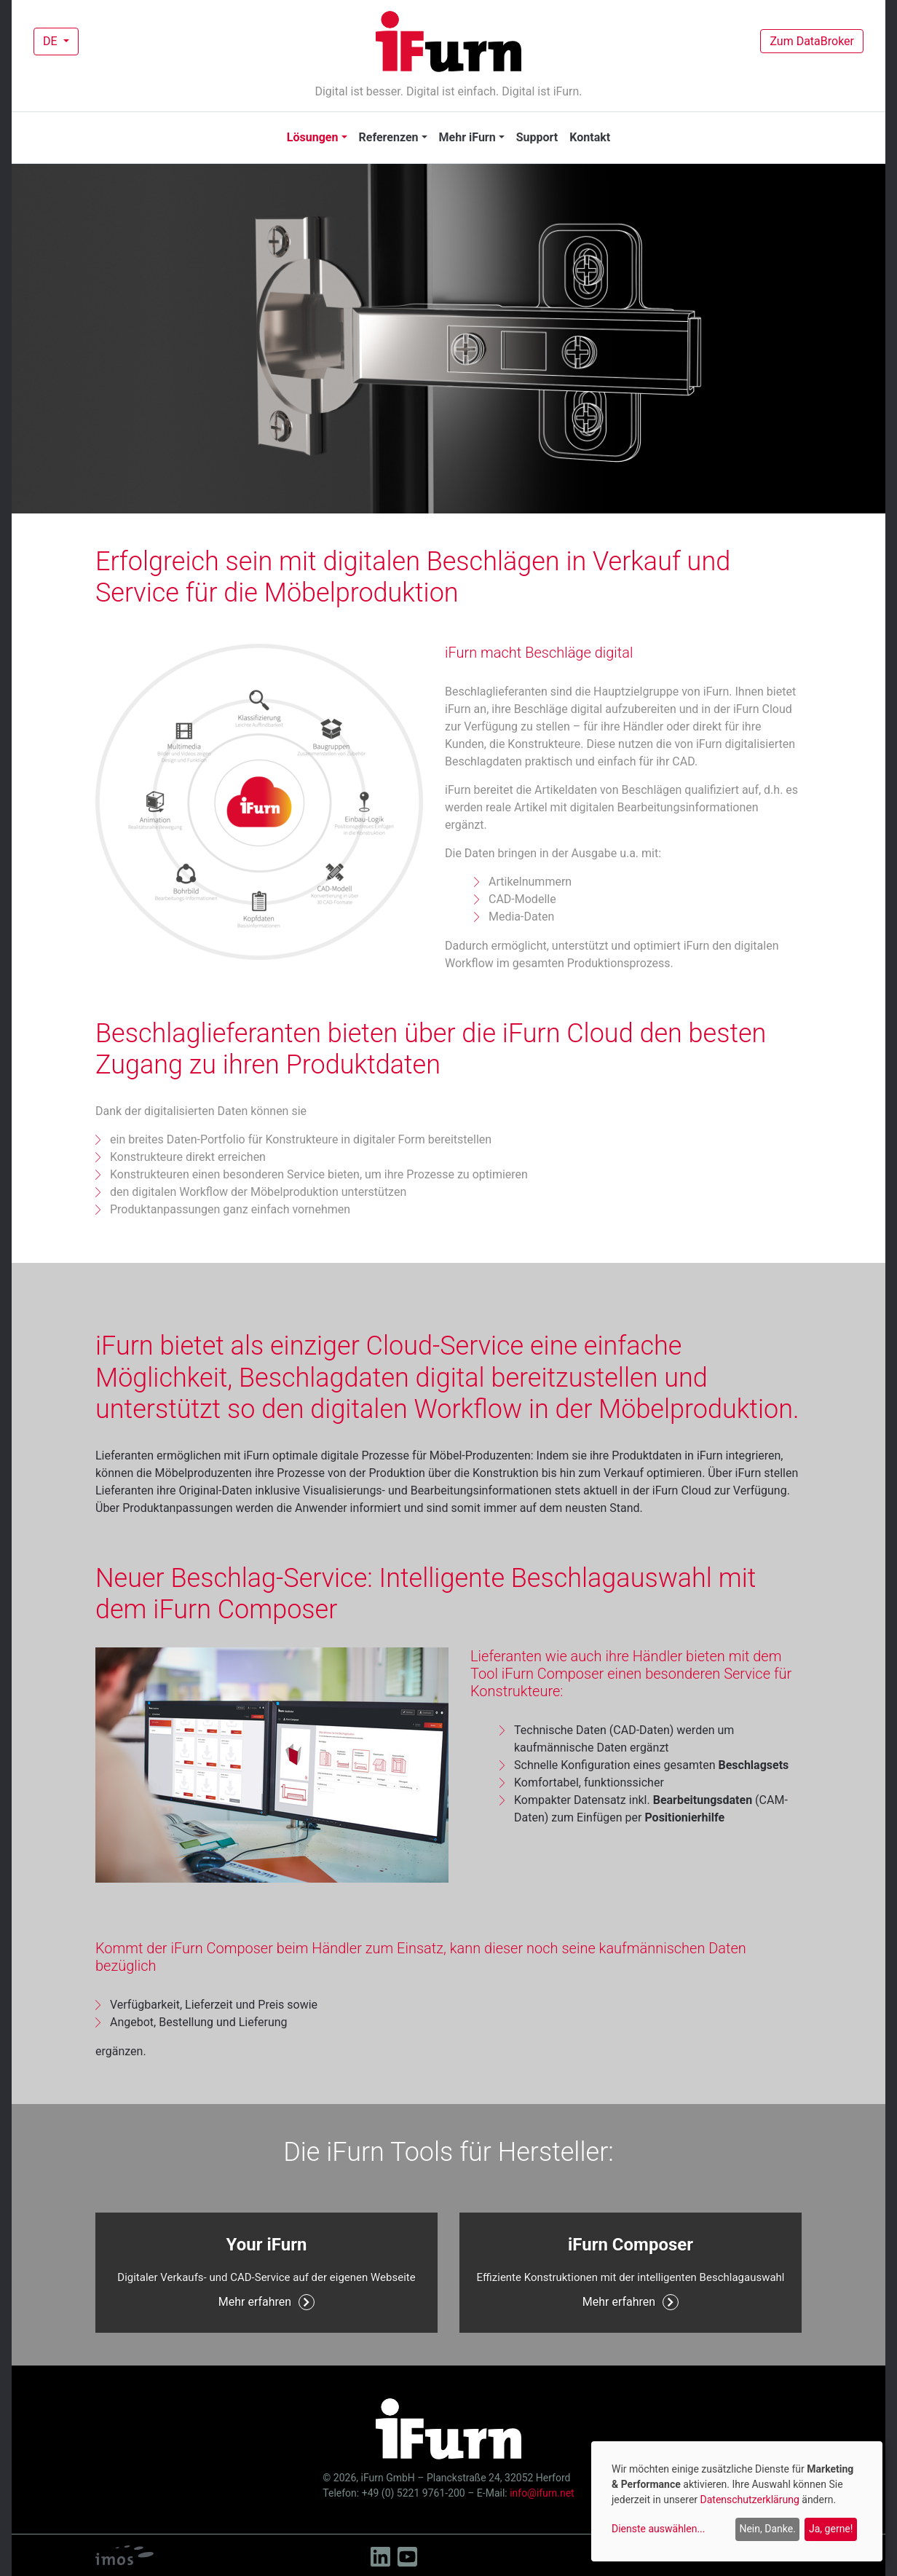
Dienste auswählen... (659, 2528)
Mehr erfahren (266, 2302)
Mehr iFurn (467, 137)
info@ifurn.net (542, 2493)
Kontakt (589, 137)
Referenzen (389, 137)
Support (537, 137)
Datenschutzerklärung (749, 2499)
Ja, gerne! (831, 2528)
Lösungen (313, 137)
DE (51, 41)
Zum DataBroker (812, 41)
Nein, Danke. (767, 2528)
